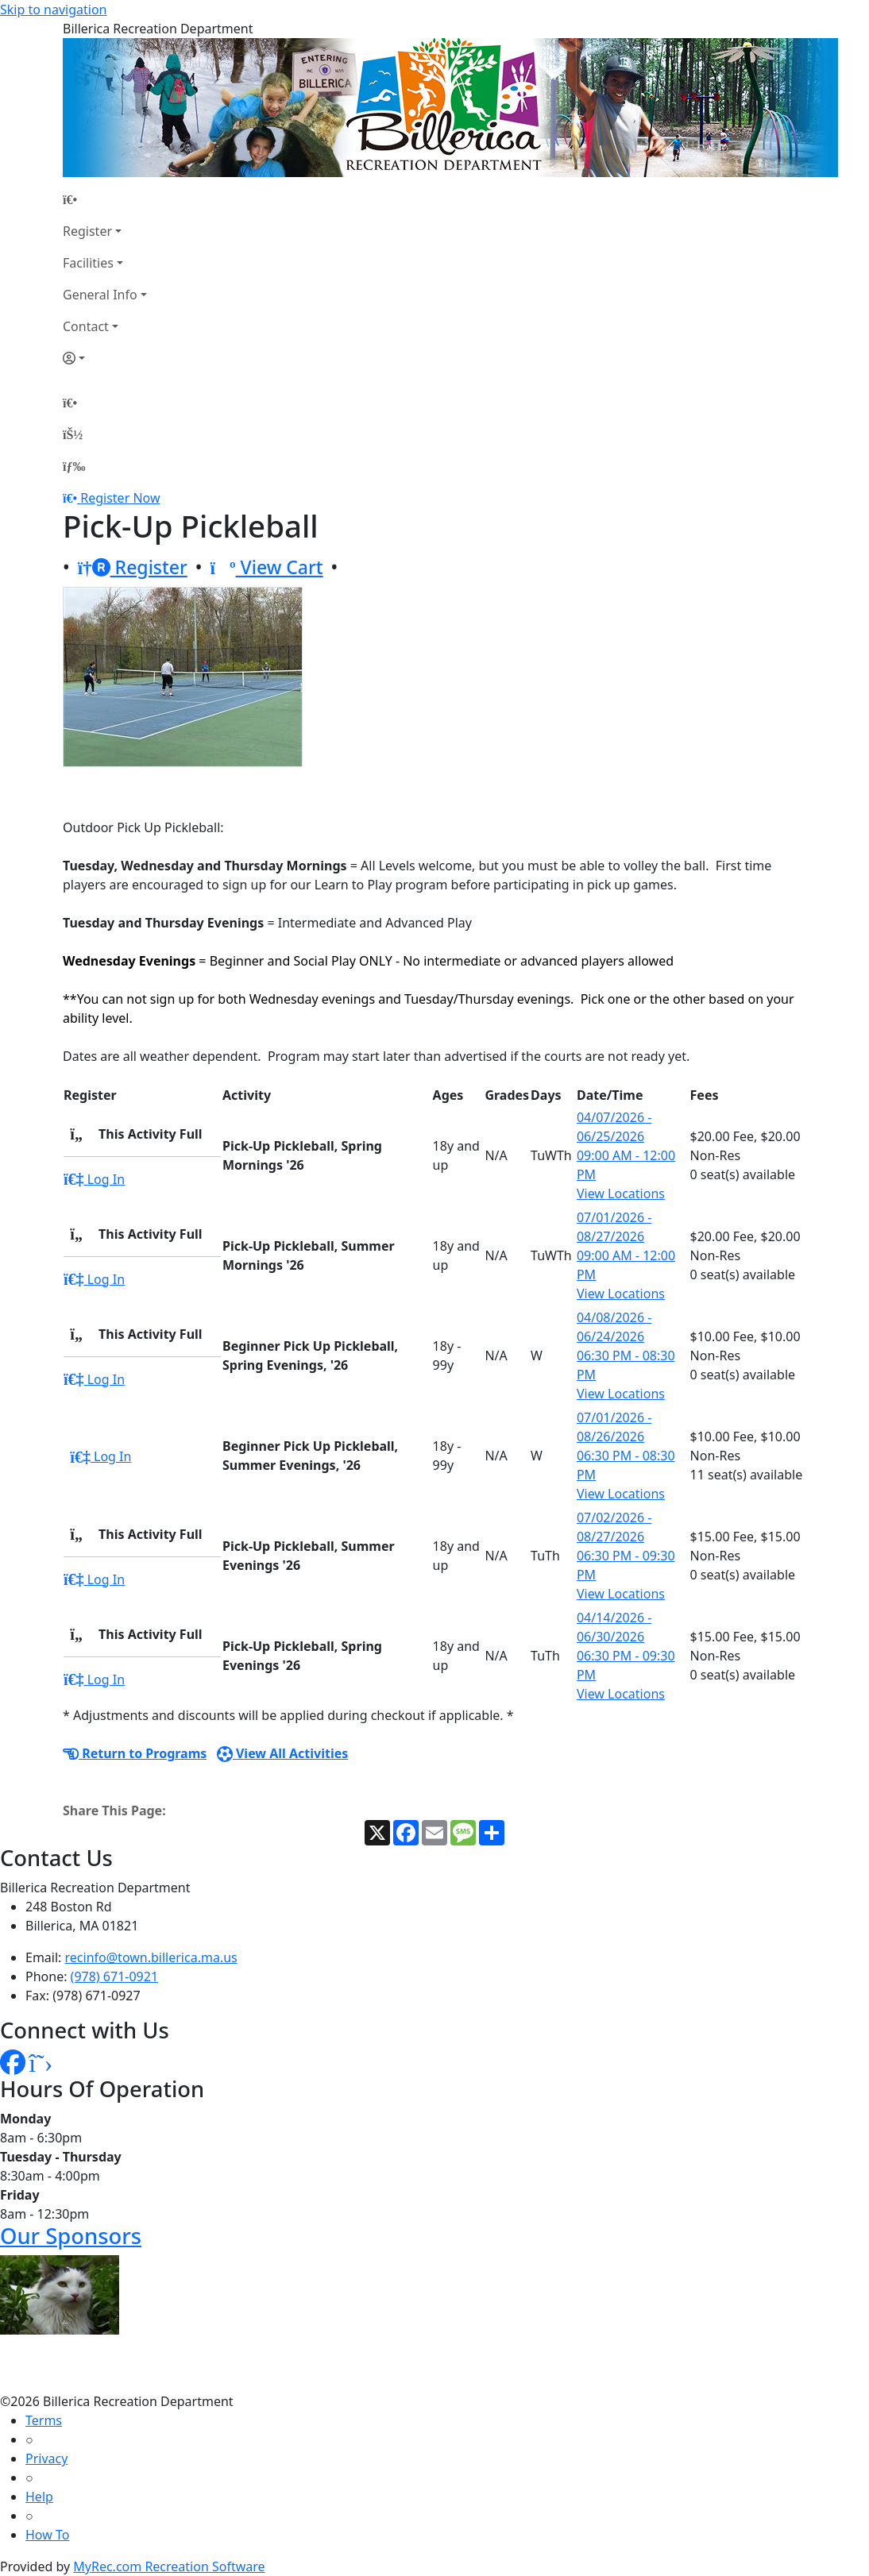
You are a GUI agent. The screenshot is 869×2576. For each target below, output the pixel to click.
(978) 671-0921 (114, 1976)
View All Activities (283, 1753)
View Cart (266, 567)
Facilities (88, 263)
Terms (43, 2420)
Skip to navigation (53, 9)
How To (47, 2534)
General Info (100, 294)
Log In (94, 1179)
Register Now (120, 498)
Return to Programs (135, 1753)
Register (87, 231)
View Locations (621, 1193)
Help (39, 2496)
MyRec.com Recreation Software (169, 2566)
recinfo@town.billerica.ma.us (151, 1957)
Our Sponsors (70, 2235)
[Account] (105, 358)
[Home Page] (105, 199)
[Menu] (74, 466)
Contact (86, 326)
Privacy (46, 2458)
